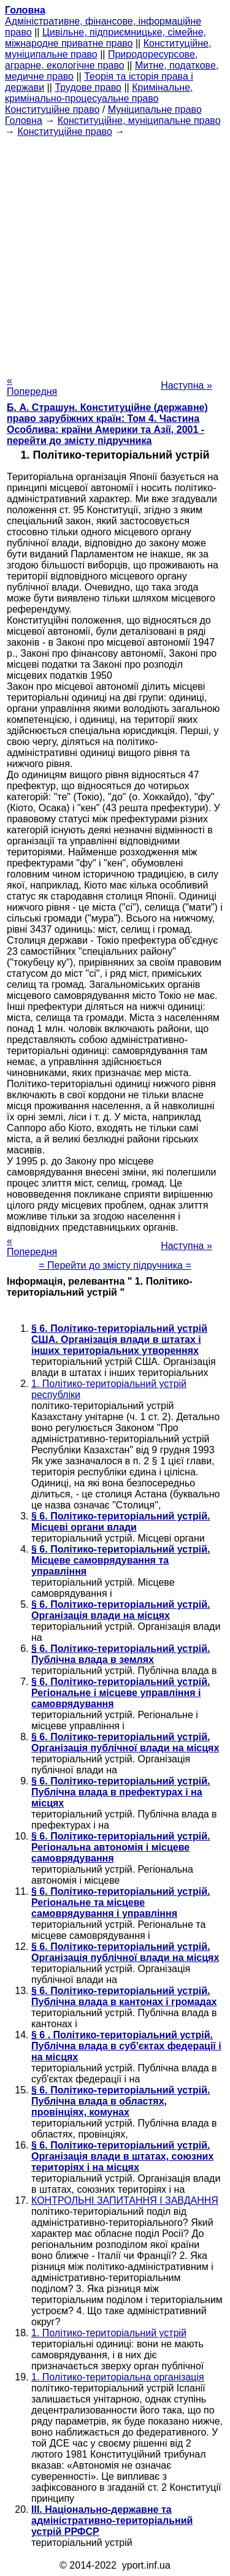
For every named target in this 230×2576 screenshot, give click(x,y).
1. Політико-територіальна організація (117, 2377)
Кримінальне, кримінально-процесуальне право (99, 93)
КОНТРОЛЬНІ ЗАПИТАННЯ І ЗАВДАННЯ (124, 2200)
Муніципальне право (155, 109)
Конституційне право (52, 109)
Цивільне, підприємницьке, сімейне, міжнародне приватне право (105, 37)
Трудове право (88, 87)
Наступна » (186, 385)
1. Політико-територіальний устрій (108, 2333)
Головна (23, 120)
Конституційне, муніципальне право (139, 120)
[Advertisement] (115, 252)
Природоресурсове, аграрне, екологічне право (101, 60)
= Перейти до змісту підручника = (115, 1265)
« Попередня (32, 386)
